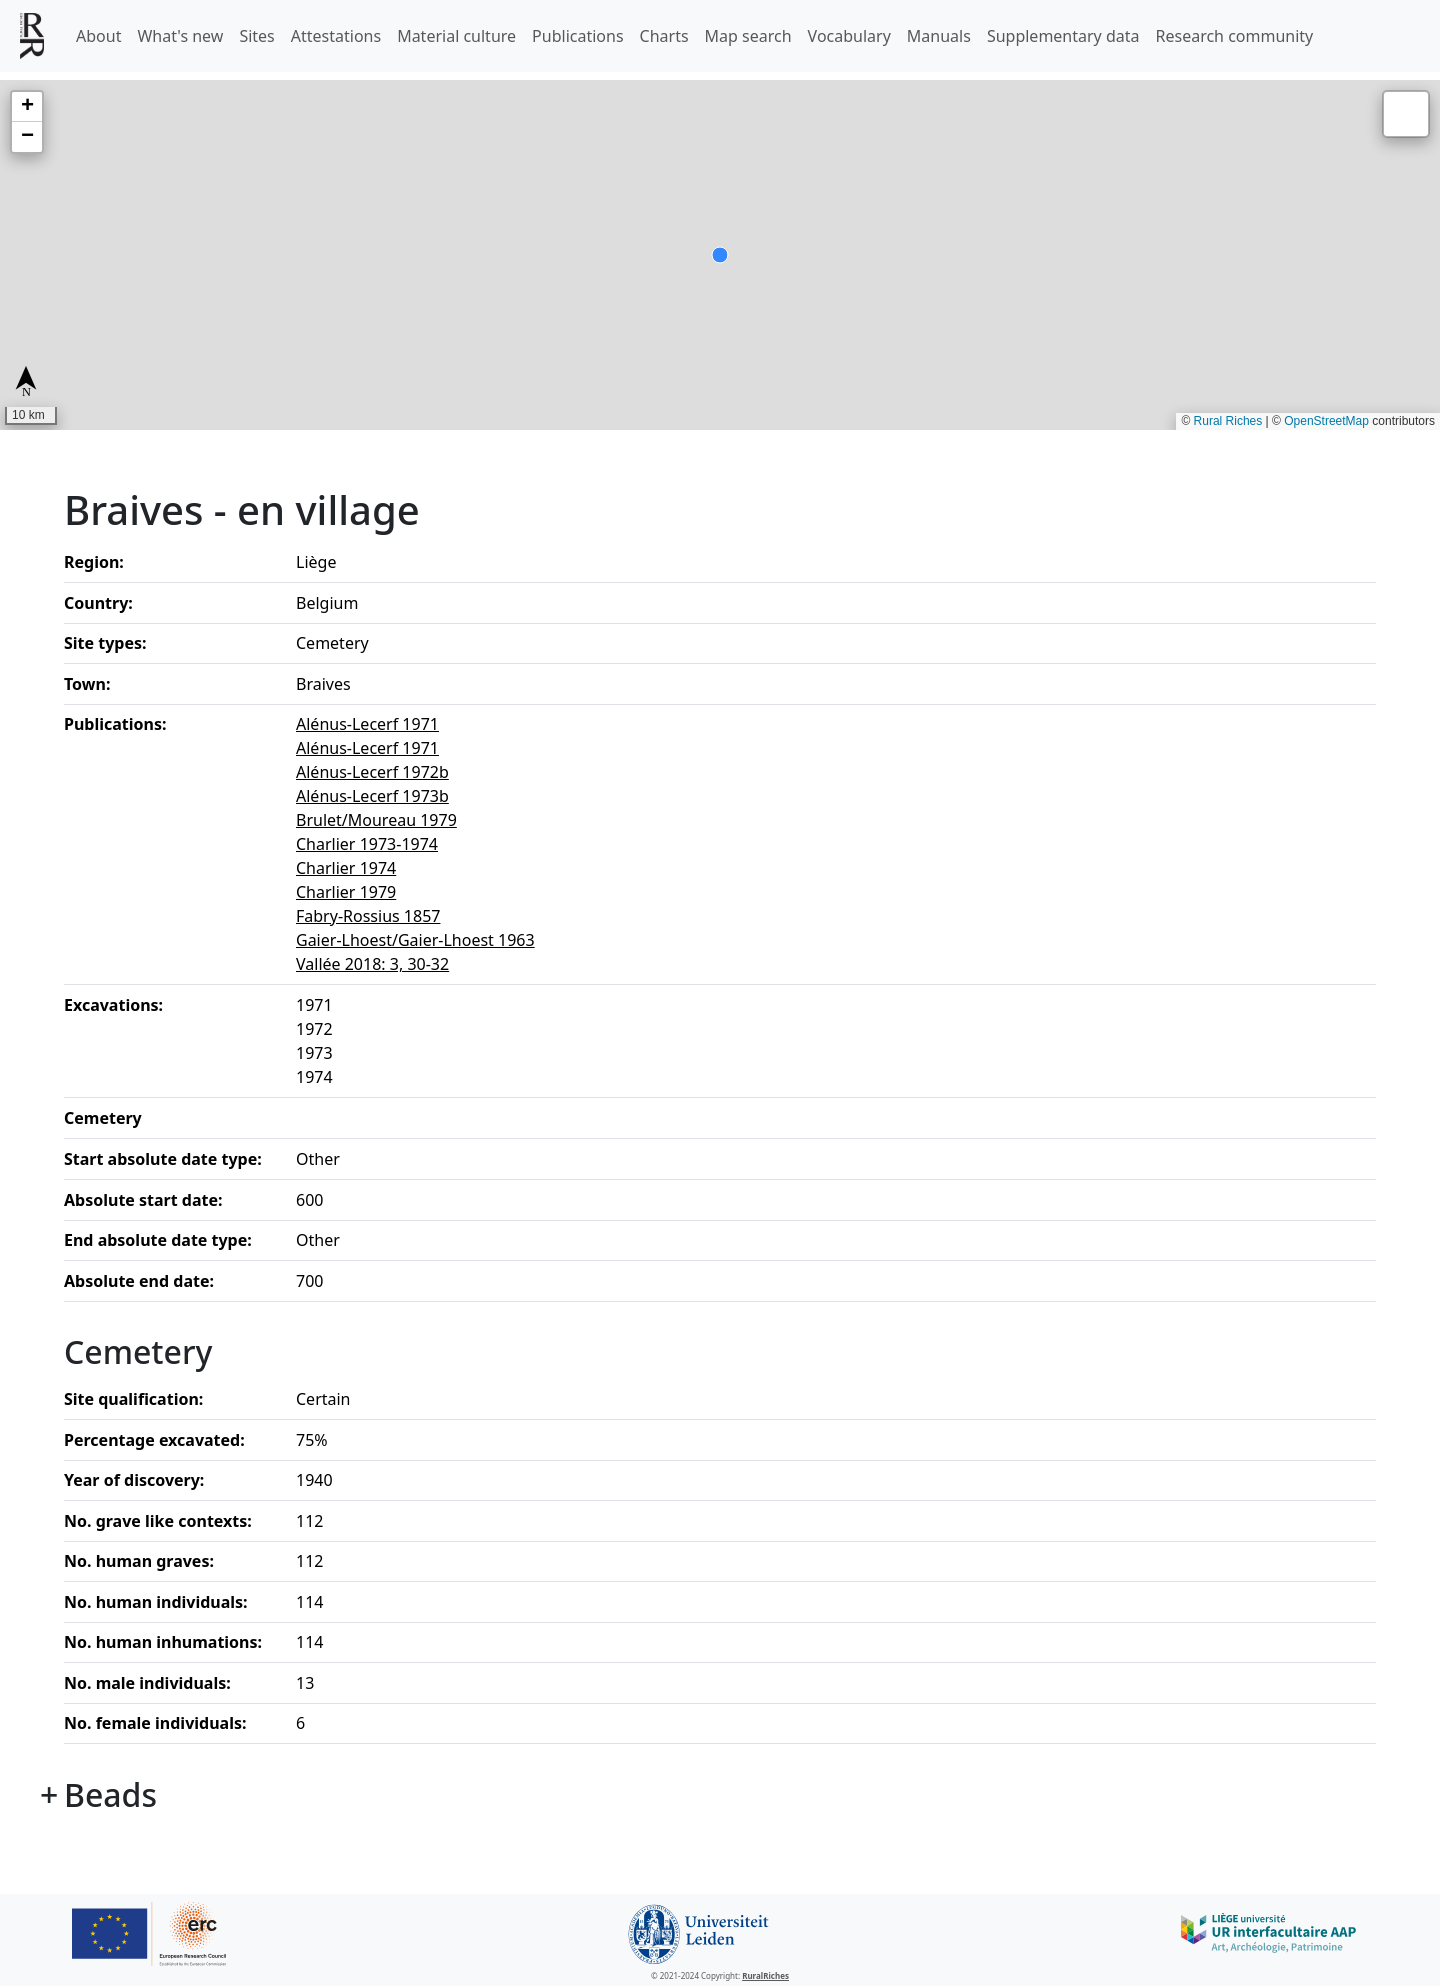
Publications (577, 36)
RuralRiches (765, 1975)
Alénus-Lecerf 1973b (372, 796)
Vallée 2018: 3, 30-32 (372, 964)
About (98, 36)
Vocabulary (849, 36)
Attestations (336, 36)
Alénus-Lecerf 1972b (372, 772)
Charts (664, 36)
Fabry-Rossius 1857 (368, 916)
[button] (27, 107)
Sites (256, 36)
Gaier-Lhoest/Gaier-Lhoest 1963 (415, 940)
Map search (748, 36)
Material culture (456, 36)
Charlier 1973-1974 (367, 844)
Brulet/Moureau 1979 (376, 820)
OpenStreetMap (1326, 421)
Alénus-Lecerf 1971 (367, 724)
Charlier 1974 (346, 868)
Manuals (939, 36)
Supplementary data (1063, 36)
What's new (180, 36)
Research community (1235, 36)
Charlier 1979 (346, 892)
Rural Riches (1228, 421)
